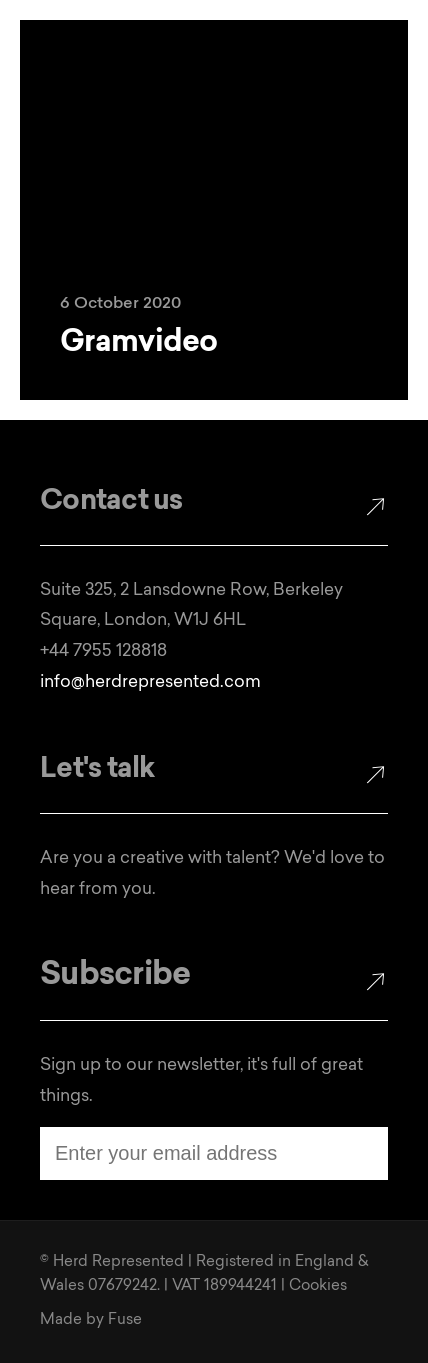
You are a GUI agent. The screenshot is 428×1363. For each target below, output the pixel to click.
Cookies (318, 1286)
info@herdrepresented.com (150, 682)
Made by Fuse (91, 1320)
